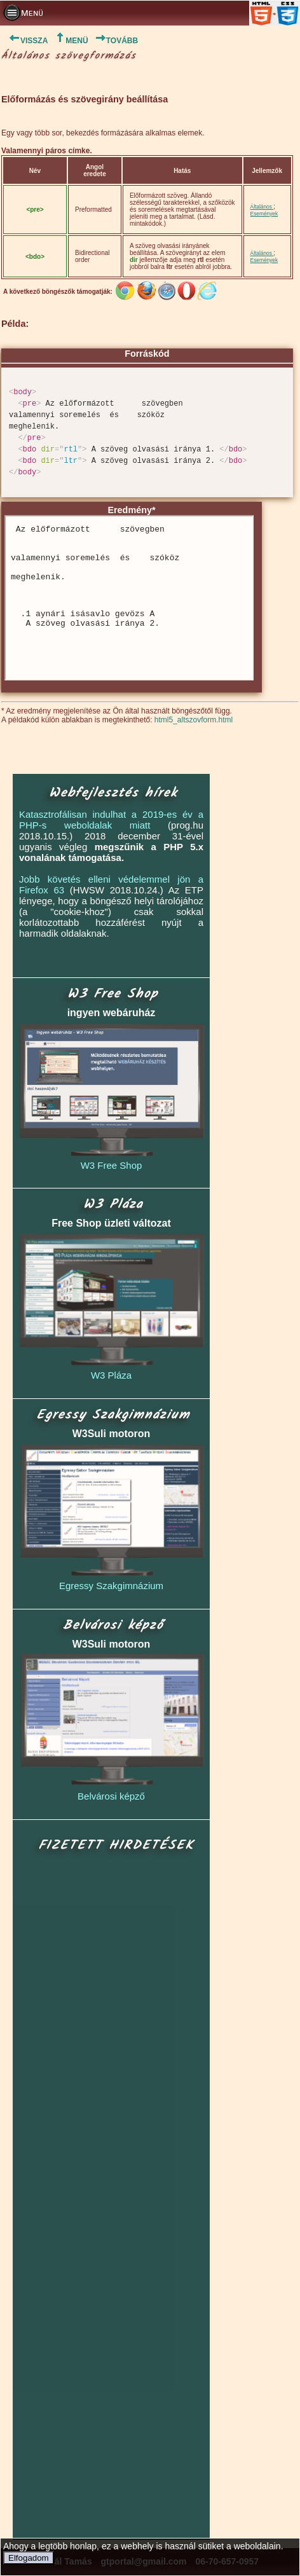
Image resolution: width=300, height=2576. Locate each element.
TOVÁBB (116, 40)
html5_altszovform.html (193, 719)
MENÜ (71, 40)
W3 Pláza (111, 1375)
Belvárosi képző (111, 1796)
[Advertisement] (112, 2197)
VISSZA (24, 40)
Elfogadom (28, 2558)
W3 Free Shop (111, 1165)
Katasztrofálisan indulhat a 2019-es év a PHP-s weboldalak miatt (111, 819)
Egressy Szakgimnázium (111, 1585)
